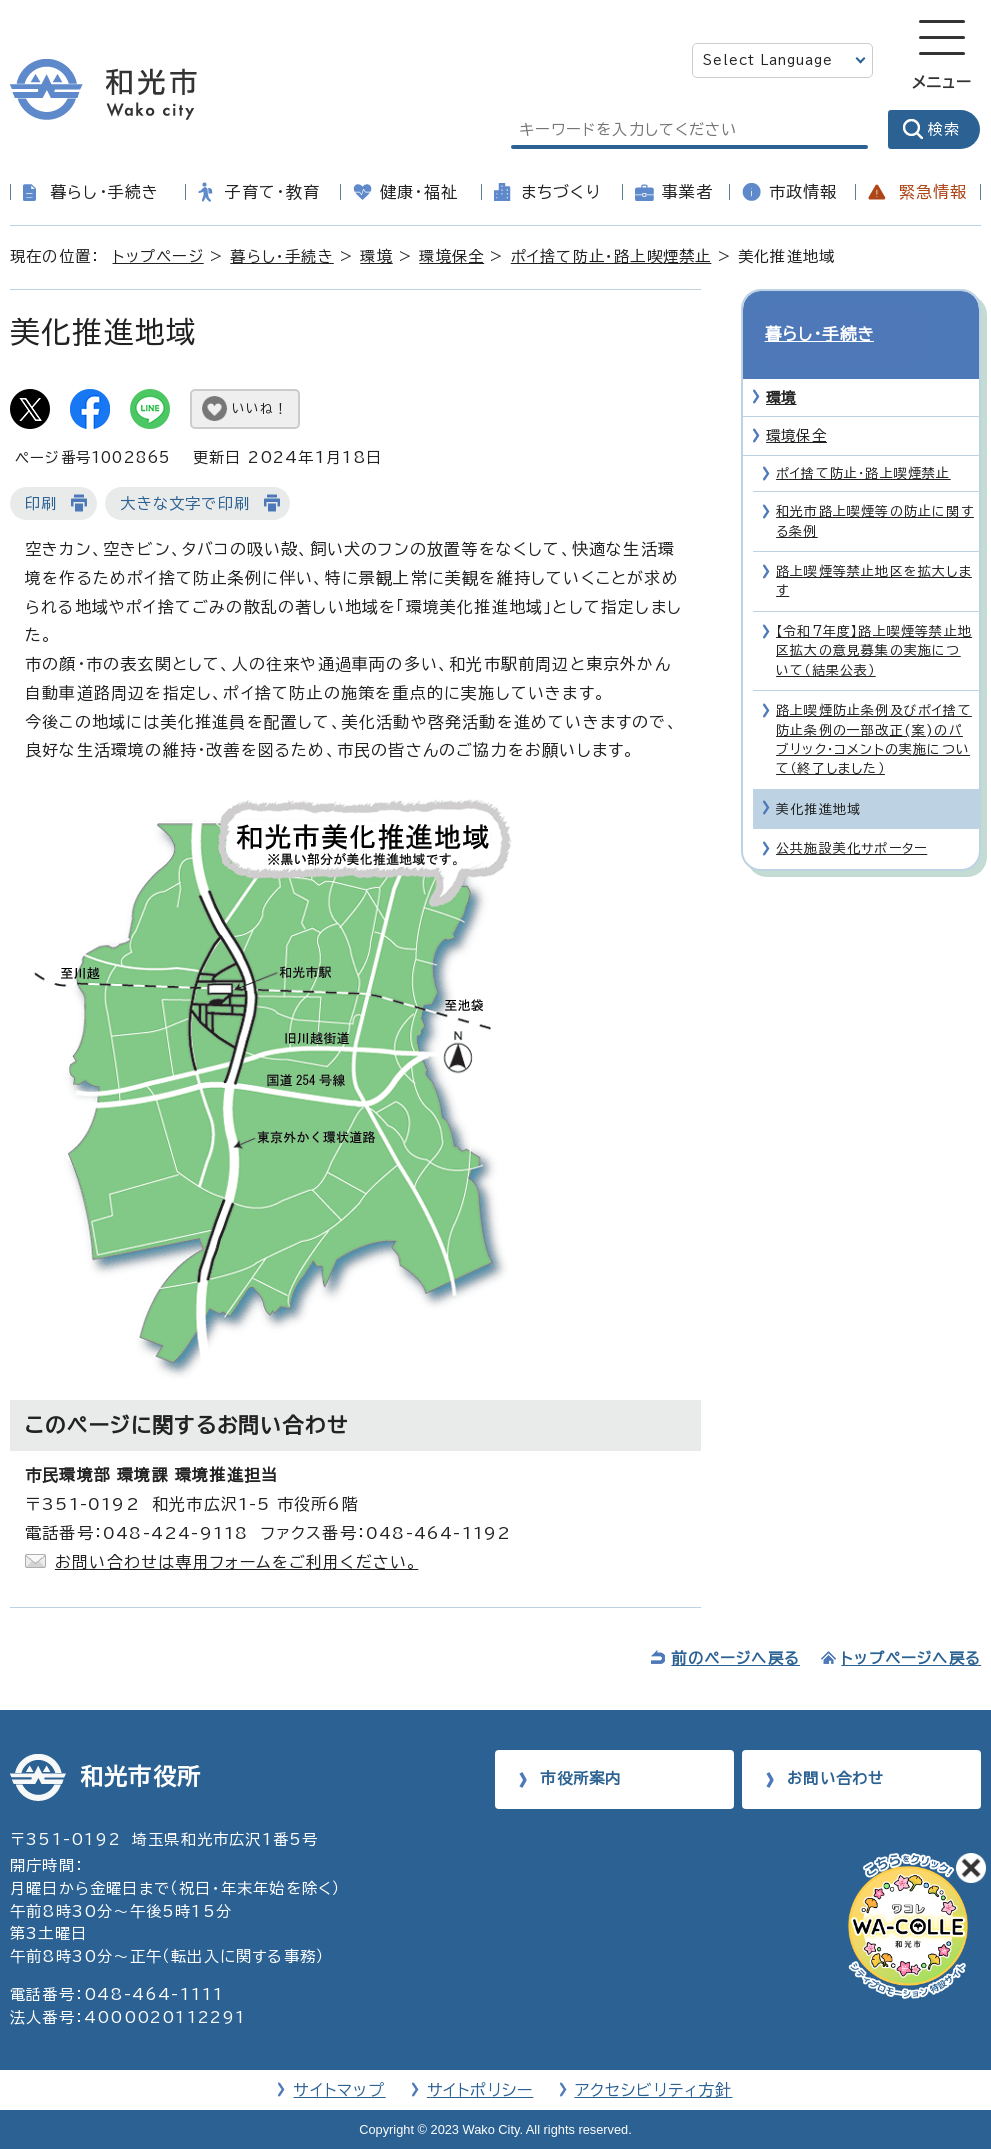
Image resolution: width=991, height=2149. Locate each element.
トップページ (158, 256)
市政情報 (803, 192)
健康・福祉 (419, 192)
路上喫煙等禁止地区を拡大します (874, 547)
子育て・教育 (272, 192)
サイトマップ (339, 2090)
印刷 (41, 503)
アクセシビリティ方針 (654, 2090)
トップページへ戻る (911, 1658)
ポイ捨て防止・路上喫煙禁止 (611, 256)
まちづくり (561, 192)
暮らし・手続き (104, 192)
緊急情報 (933, 192)
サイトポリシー (480, 2090)
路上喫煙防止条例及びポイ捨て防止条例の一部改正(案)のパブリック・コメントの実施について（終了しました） (874, 705)
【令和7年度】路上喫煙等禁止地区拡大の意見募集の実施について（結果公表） (874, 617)
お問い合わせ (835, 1778)
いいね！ (260, 408)
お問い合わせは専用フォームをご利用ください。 (236, 1562)
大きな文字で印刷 (185, 503)
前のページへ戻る (735, 1658)
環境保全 (451, 256)
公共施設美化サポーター (851, 814)
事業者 (688, 192)
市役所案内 (580, 1778)
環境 (376, 256)
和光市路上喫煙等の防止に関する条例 (875, 487)
